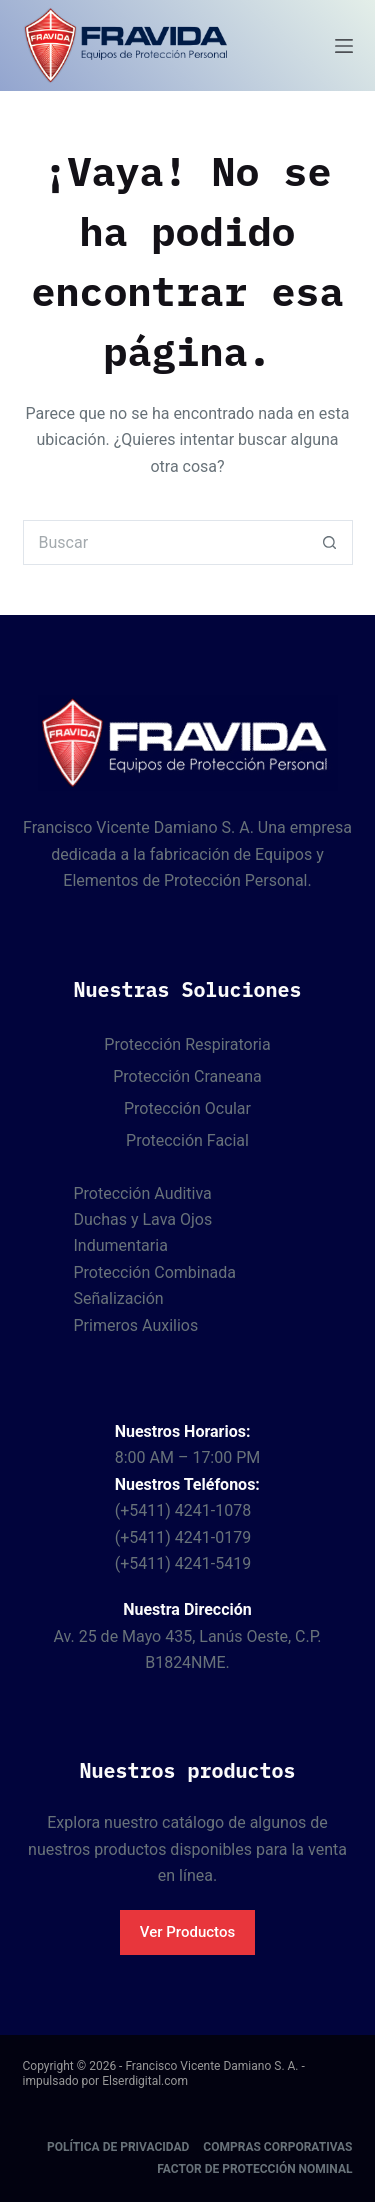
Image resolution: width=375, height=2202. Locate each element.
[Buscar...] (165, 542)
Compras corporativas (277, 2147)
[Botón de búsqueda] (330, 542)
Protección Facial (187, 1140)
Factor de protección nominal (254, 2169)
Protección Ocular (187, 1108)
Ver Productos (187, 1932)
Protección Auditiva (143, 1193)
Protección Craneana (187, 1076)
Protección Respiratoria (187, 1044)
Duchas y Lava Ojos (143, 1219)
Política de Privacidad (118, 2147)
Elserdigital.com (145, 2081)
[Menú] (344, 46)
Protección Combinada (155, 1272)
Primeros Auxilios (136, 1325)
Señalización (119, 1298)
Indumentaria (121, 1245)
